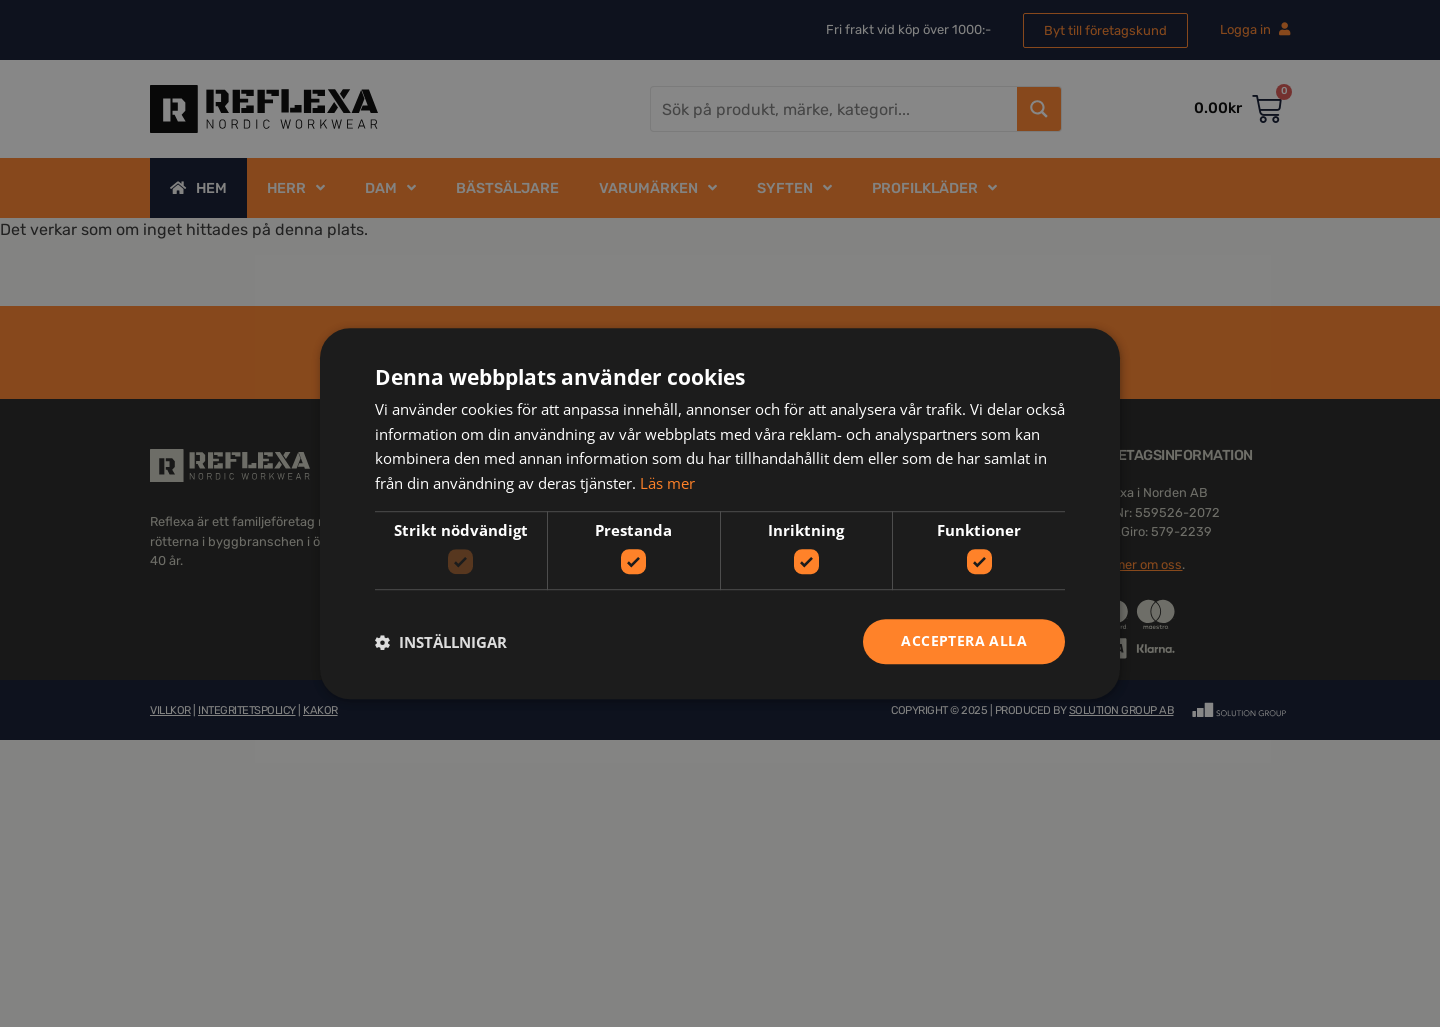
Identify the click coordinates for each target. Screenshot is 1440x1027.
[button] (441, 642)
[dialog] (720, 513)
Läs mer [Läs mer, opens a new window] (667, 483)
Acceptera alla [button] (964, 641)
